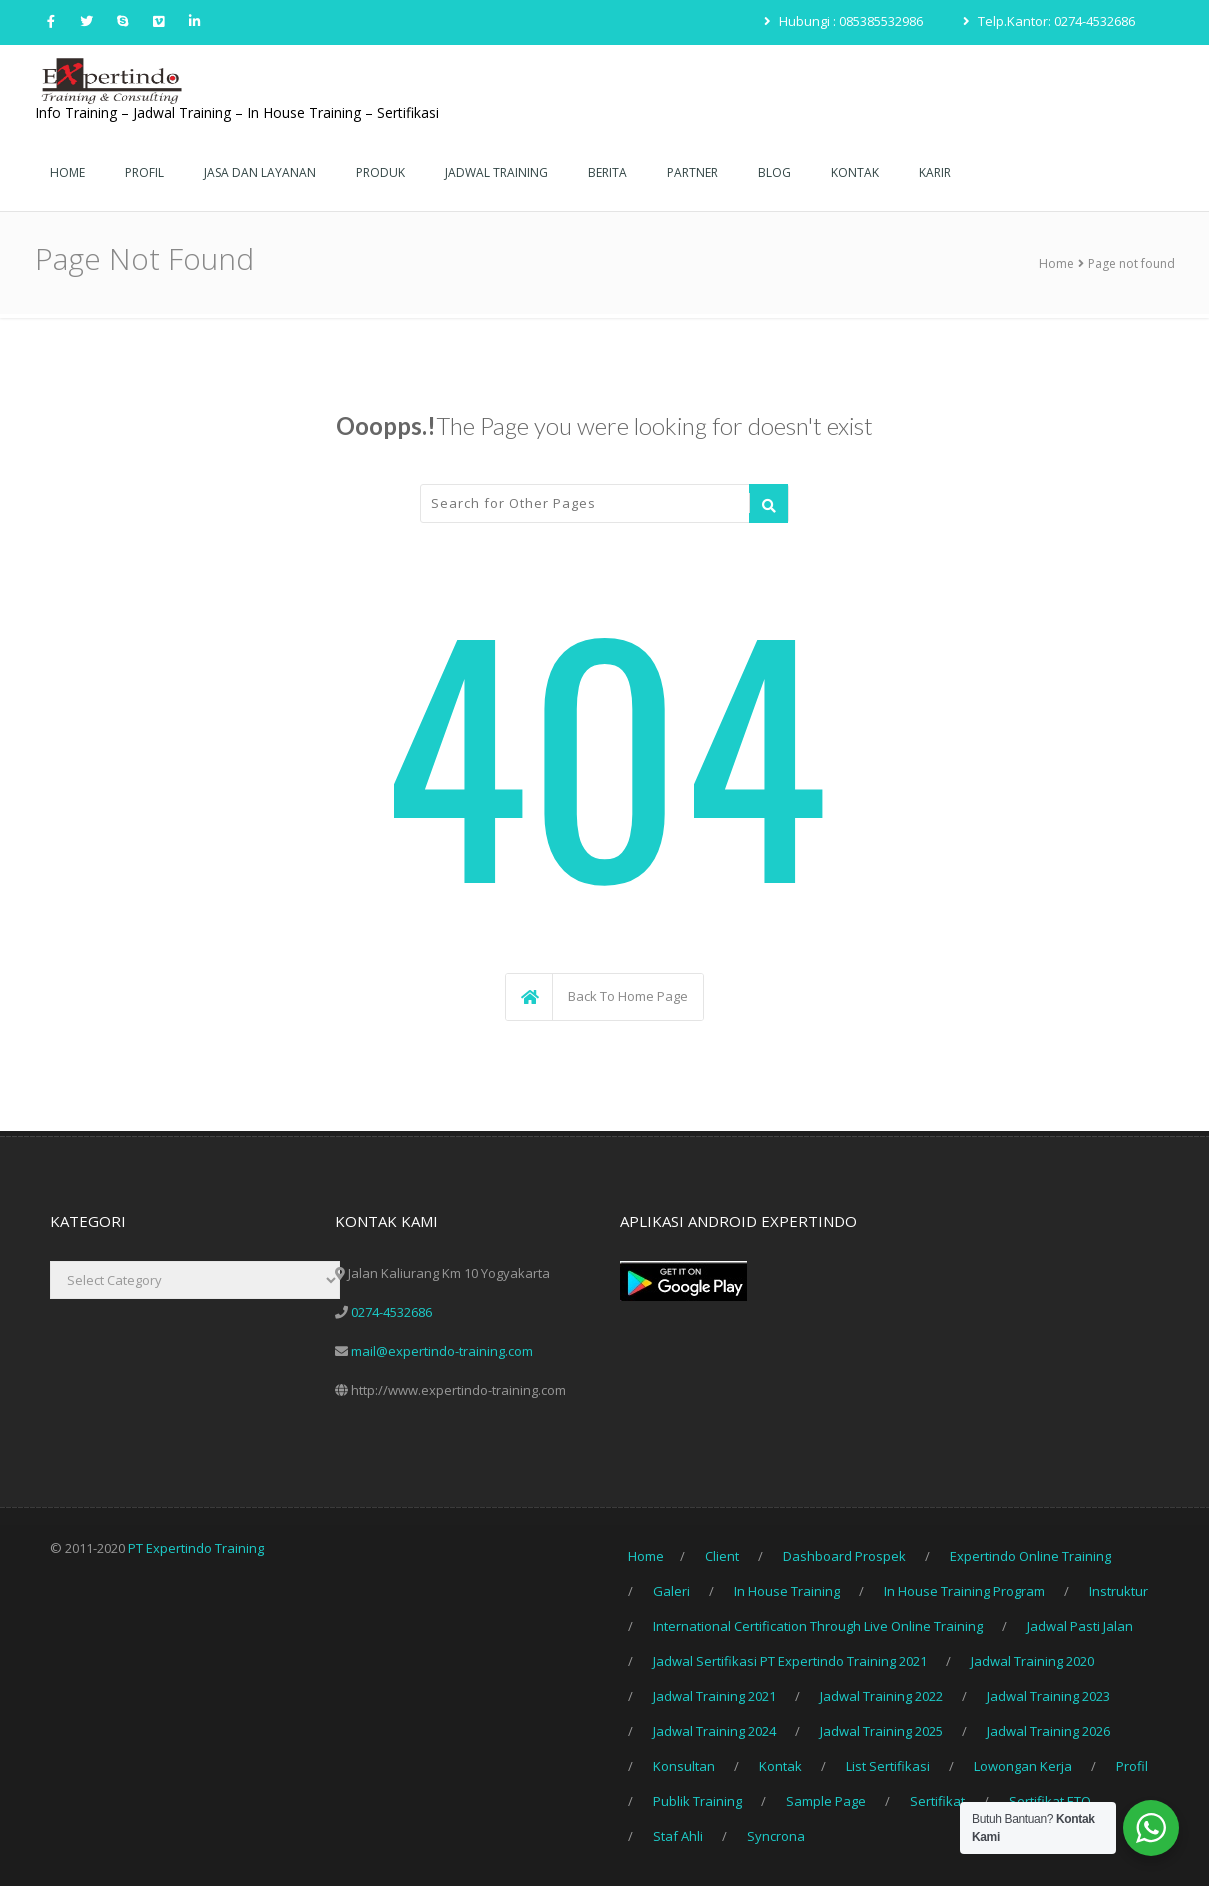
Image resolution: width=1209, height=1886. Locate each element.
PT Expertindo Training (196, 1548)
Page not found (1131, 263)
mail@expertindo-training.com (442, 1351)
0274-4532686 (391, 1312)
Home (1056, 263)
